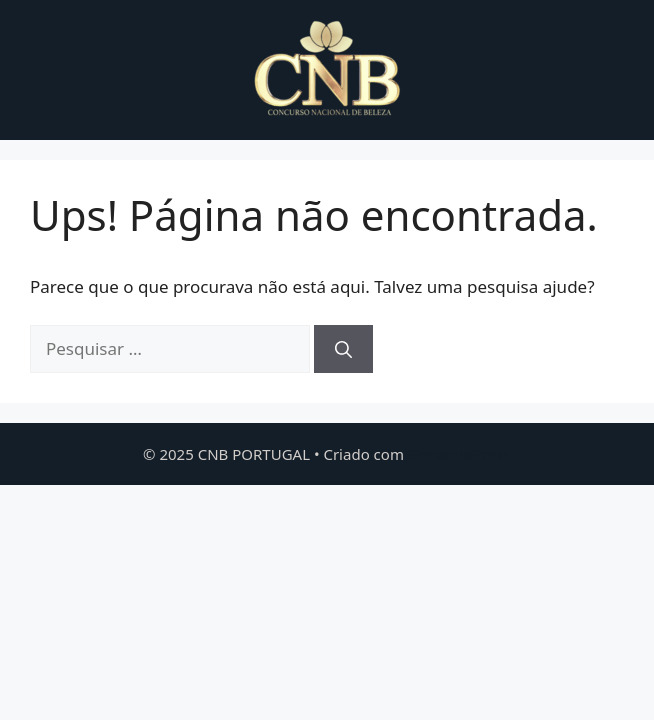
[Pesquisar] (343, 349)
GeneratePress (459, 454)
